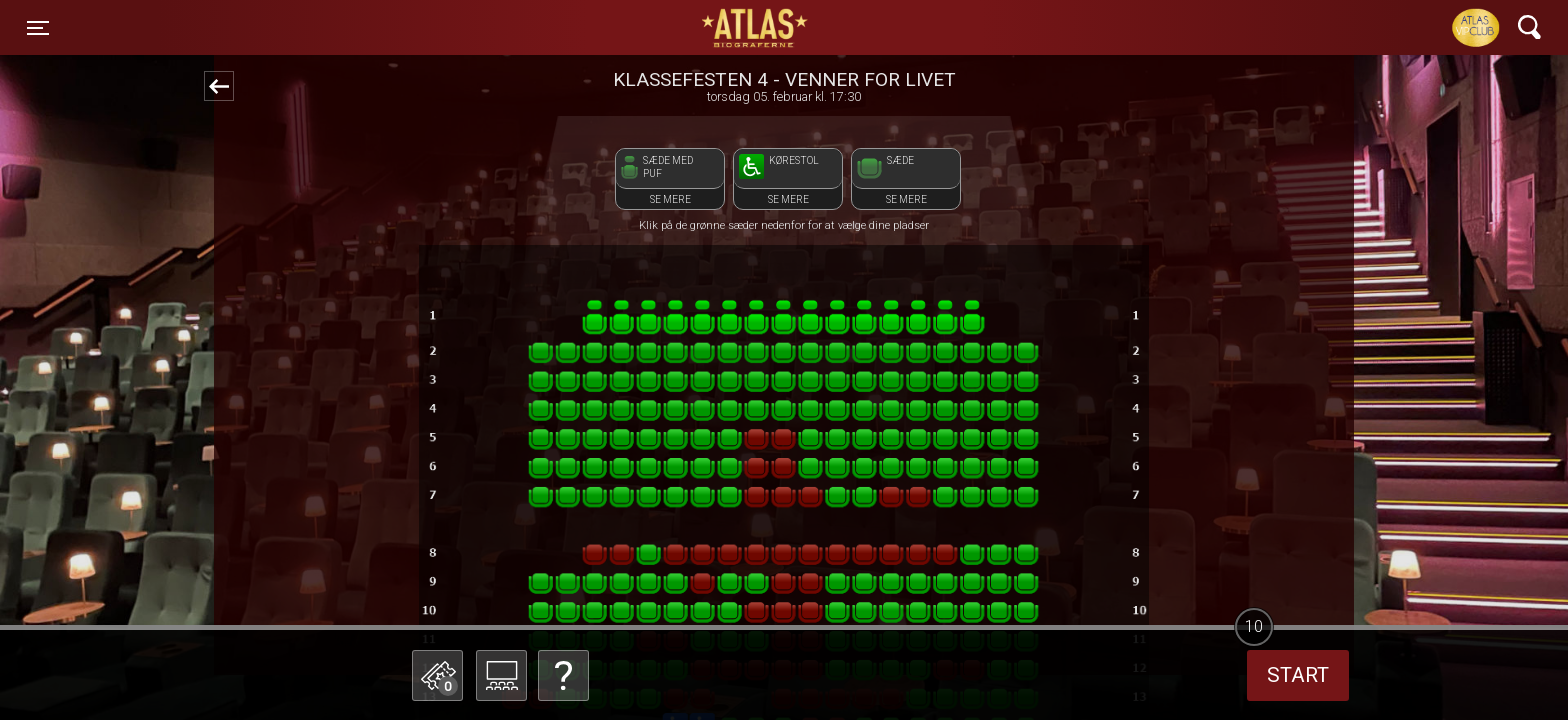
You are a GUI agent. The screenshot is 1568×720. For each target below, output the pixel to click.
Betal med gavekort (559, 575)
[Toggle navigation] (38, 28)
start (1298, 675)
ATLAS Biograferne (756, 28)
